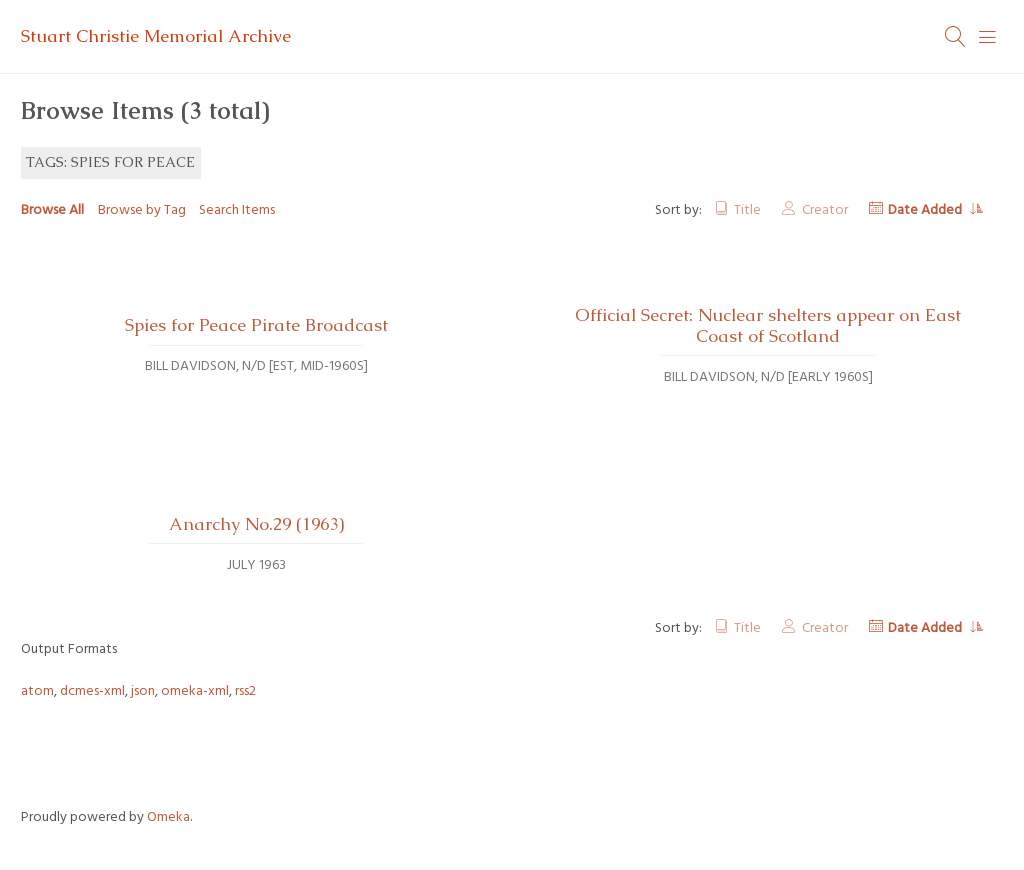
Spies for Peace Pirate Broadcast (256, 325)
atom (37, 691)
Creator (825, 210)
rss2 (245, 691)
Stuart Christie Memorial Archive (156, 36)
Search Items (237, 210)
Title (747, 210)
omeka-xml (195, 691)
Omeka (168, 817)
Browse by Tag (142, 210)
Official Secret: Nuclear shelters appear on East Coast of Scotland (768, 325)
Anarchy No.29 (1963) (256, 524)
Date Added (926, 210)
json (143, 691)
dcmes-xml (92, 691)
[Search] (956, 37)
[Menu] (988, 37)
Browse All (52, 210)
